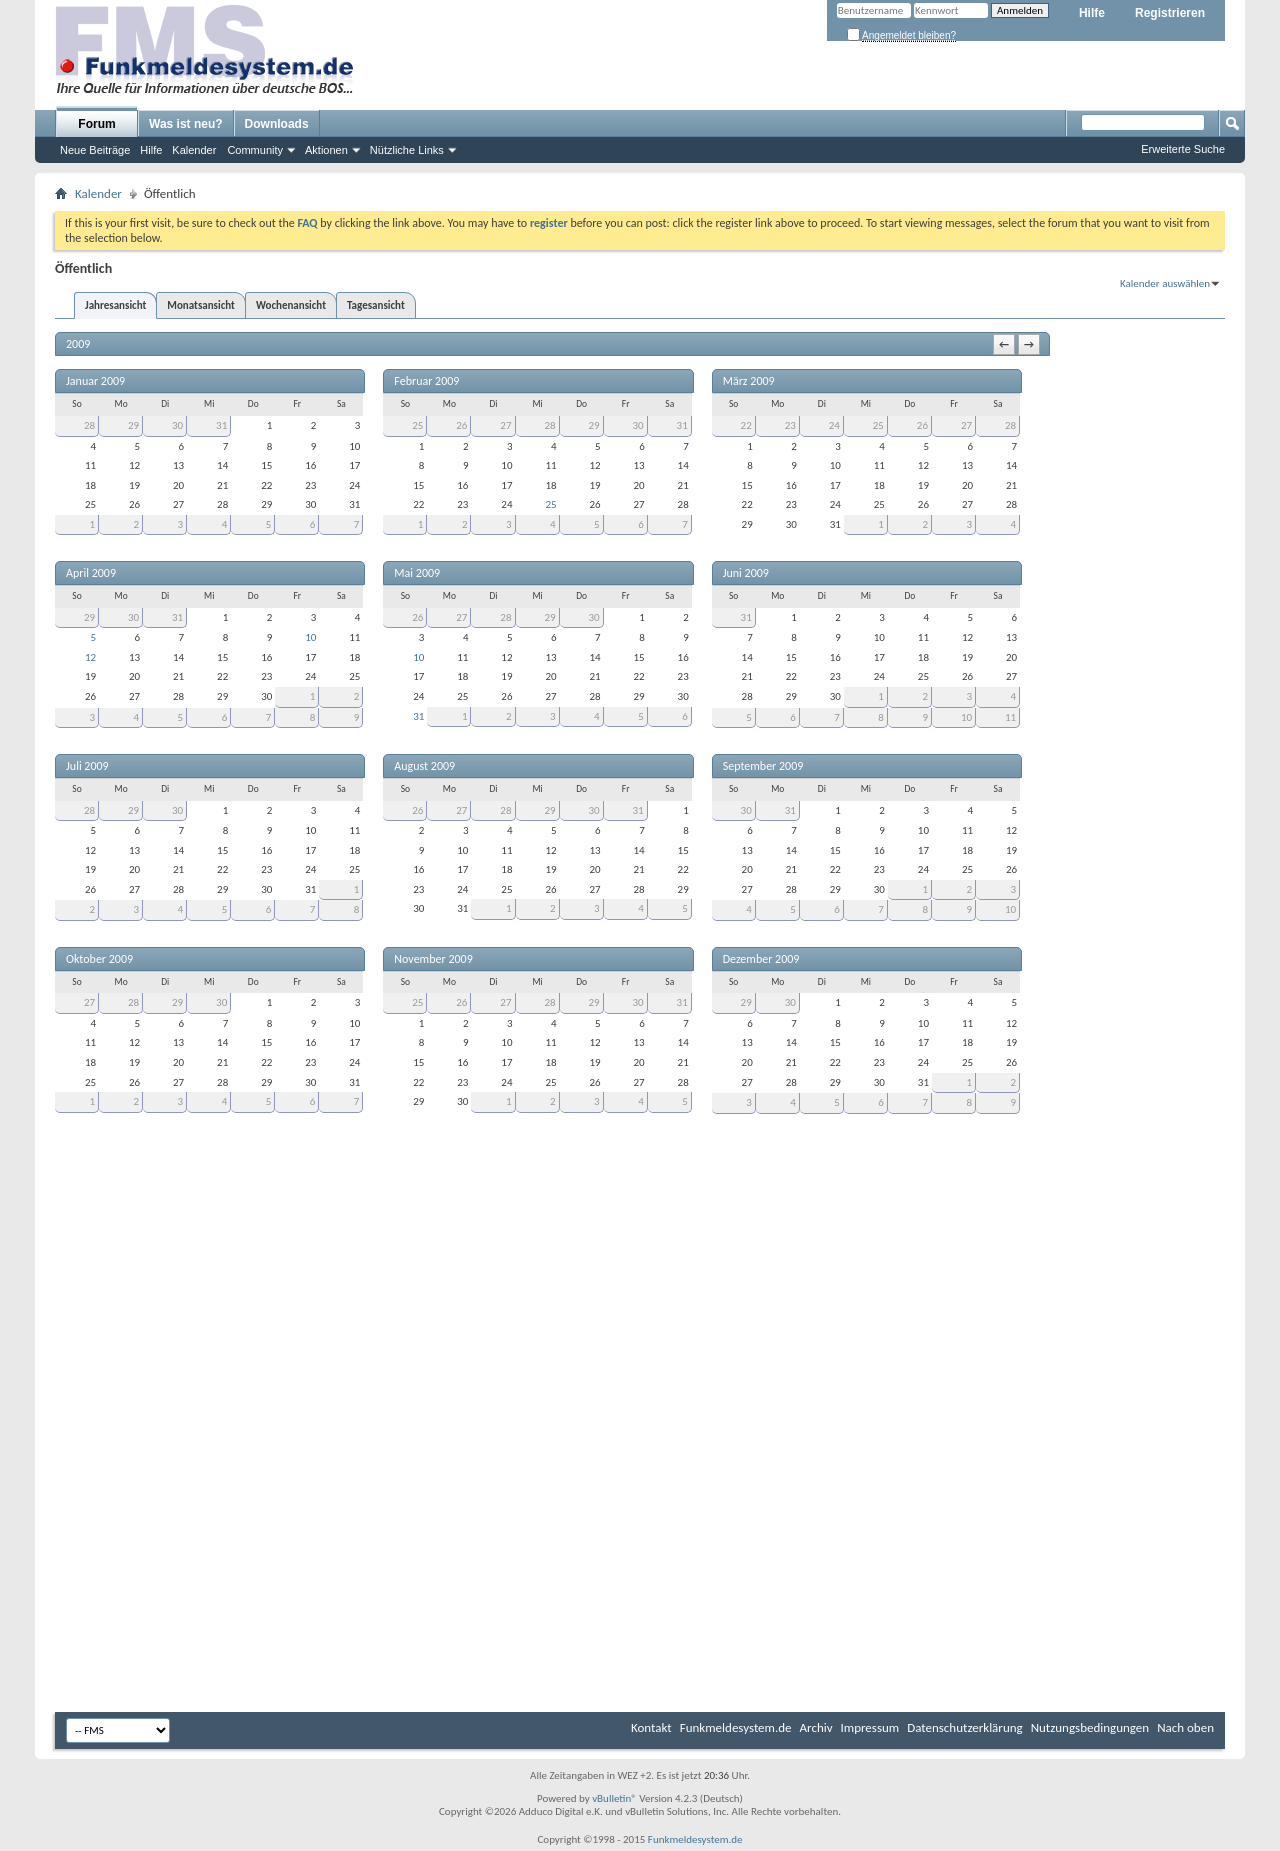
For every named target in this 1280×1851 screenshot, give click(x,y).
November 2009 (433, 959)
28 (89, 425)
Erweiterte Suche (1183, 149)
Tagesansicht (376, 305)
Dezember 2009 (761, 959)
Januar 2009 (95, 381)
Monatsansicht (201, 305)
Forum (96, 124)
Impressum (870, 1727)
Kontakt (651, 1727)
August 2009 (424, 766)
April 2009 (91, 573)
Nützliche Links (407, 150)
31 (221, 425)
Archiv (816, 1727)
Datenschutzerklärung (965, 1727)
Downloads (277, 124)
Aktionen (326, 150)
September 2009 (763, 766)
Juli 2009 (87, 766)
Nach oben (1185, 1727)
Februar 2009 (426, 381)
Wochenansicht (291, 305)
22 (746, 425)
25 (417, 425)
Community (255, 150)
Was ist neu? (186, 124)
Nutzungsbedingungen (1090, 1727)
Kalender (194, 150)
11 (1010, 717)
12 (90, 657)
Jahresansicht (115, 305)
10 (310, 637)
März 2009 (749, 381)
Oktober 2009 (99, 959)
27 (505, 425)
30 (177, 425)
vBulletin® (614, 1798)
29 (133, 425)
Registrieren (1170, 13)
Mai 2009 (417, 573)
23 (790, 425)
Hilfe (1092, 13)
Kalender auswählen (1165, 283)
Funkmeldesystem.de (736, 1727)
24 (834, 425)
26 (461, 425)
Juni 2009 (746, 573)
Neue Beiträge (95, 150)
